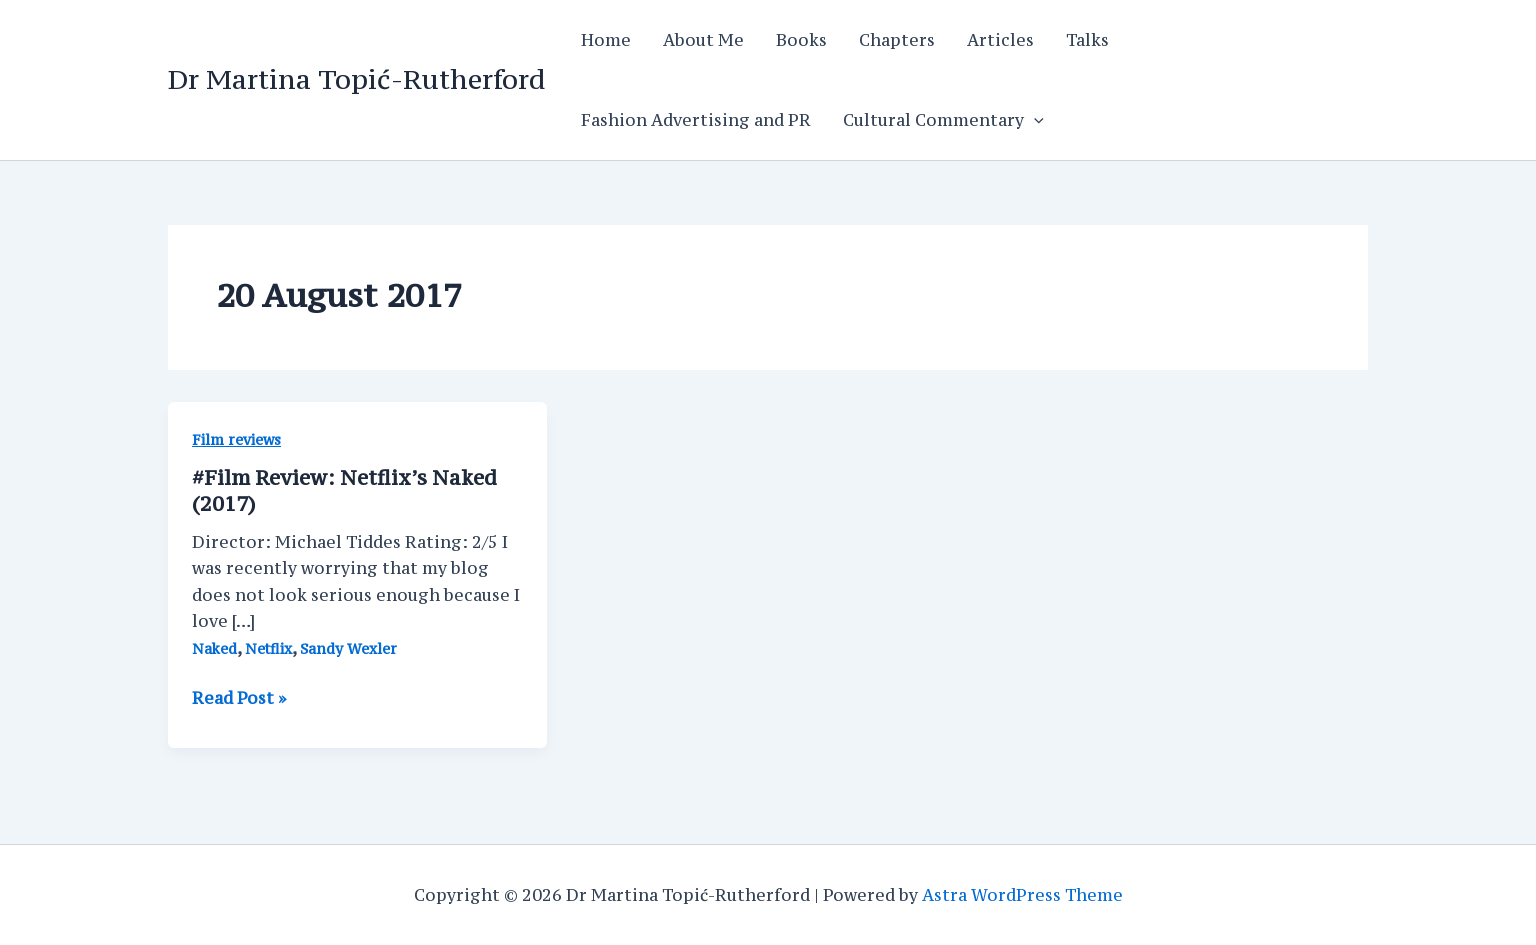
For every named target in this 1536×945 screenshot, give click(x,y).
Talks (1087, 40)
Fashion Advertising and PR (696, 120)
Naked (214, 648)
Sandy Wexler (348, 648)
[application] (1034, 120)
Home (606, 40)
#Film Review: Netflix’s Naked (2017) (344, 490)
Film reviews (236, 439)
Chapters (897, 40)
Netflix (268, 648)
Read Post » (239, 698)
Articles (1000, 40)
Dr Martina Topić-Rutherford (356, 79)
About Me (703, 40)
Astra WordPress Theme (1022, 895)
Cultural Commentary (943, 120)
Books (801, 40)
